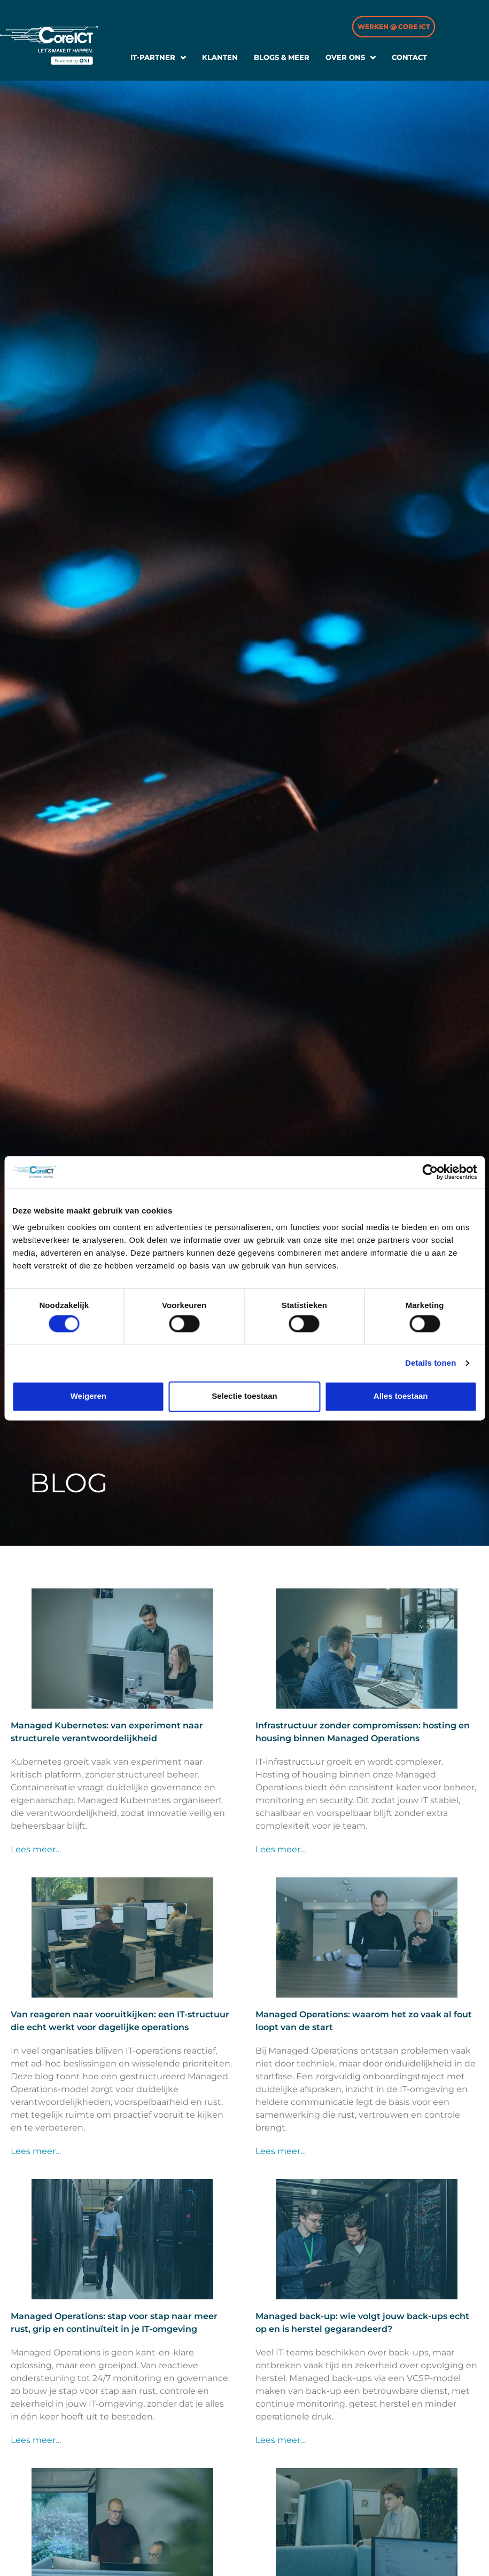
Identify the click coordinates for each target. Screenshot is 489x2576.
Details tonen (430, 1362)
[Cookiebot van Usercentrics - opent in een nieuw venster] (430, 1172)
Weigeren (88, 1396)
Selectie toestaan (244, 1396)
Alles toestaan (401, 1396)
